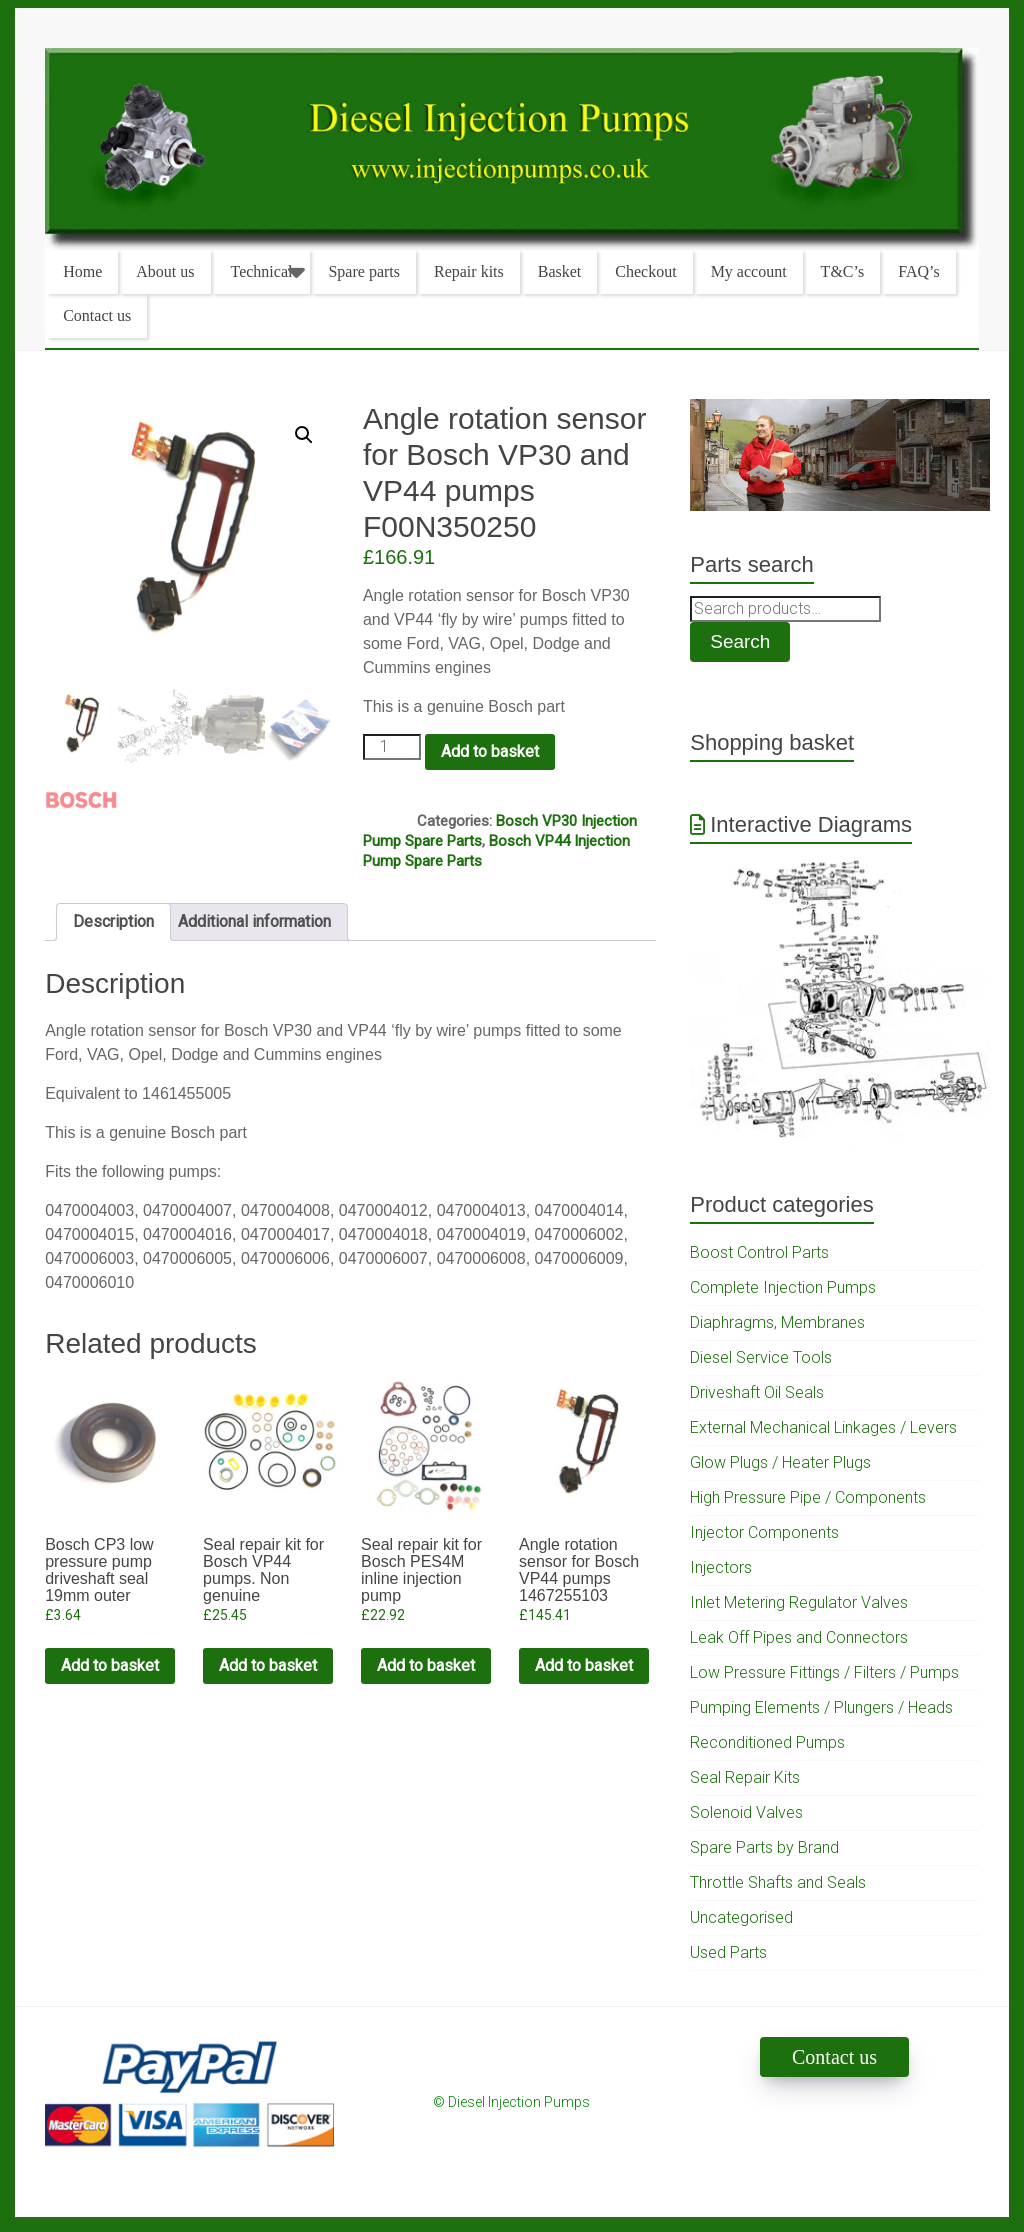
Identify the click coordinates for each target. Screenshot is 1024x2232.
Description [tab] (113, 921)
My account (749, 271)
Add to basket (490, 751)
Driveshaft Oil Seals (757, 1392)
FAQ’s (919, 271)
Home (82, 271)
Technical (262, 271)
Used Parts (728, 1952)
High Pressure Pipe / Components (808, 1497)
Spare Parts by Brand (764, 1847)
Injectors (721, 1567)
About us (165, 271)
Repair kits (469, 271)
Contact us (97, 315)
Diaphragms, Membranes (777, 1322)
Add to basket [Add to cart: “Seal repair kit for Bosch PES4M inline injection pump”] (426, 1665)
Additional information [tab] (254, 921)
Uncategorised (741, 1917)
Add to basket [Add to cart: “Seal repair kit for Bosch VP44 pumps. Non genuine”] (268, 1665)
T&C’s (843, 271)
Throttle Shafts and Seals (778, 1882)
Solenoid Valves (746, 1812)
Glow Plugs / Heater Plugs (780, 1462)
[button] (304, 435)
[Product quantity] (392, 747)
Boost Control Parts (759, 1252)
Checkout (645, 271)
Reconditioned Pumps (767, 1742)
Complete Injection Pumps (783, 1287)
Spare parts (364, 271)
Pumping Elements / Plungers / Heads (821, 1707)
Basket (560, 271)
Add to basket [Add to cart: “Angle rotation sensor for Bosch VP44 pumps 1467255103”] (584, 1665)
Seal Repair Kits (745, 1777)
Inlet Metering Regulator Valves (799, 1602)
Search (740, 641)
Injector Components (764, 1532)
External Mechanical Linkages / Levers (823, 1427)
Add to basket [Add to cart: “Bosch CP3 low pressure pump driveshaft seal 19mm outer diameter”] (110, 1665)
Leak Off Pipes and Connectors (799, 1637)
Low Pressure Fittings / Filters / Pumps (824, 1672)
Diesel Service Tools (761, 1357)
